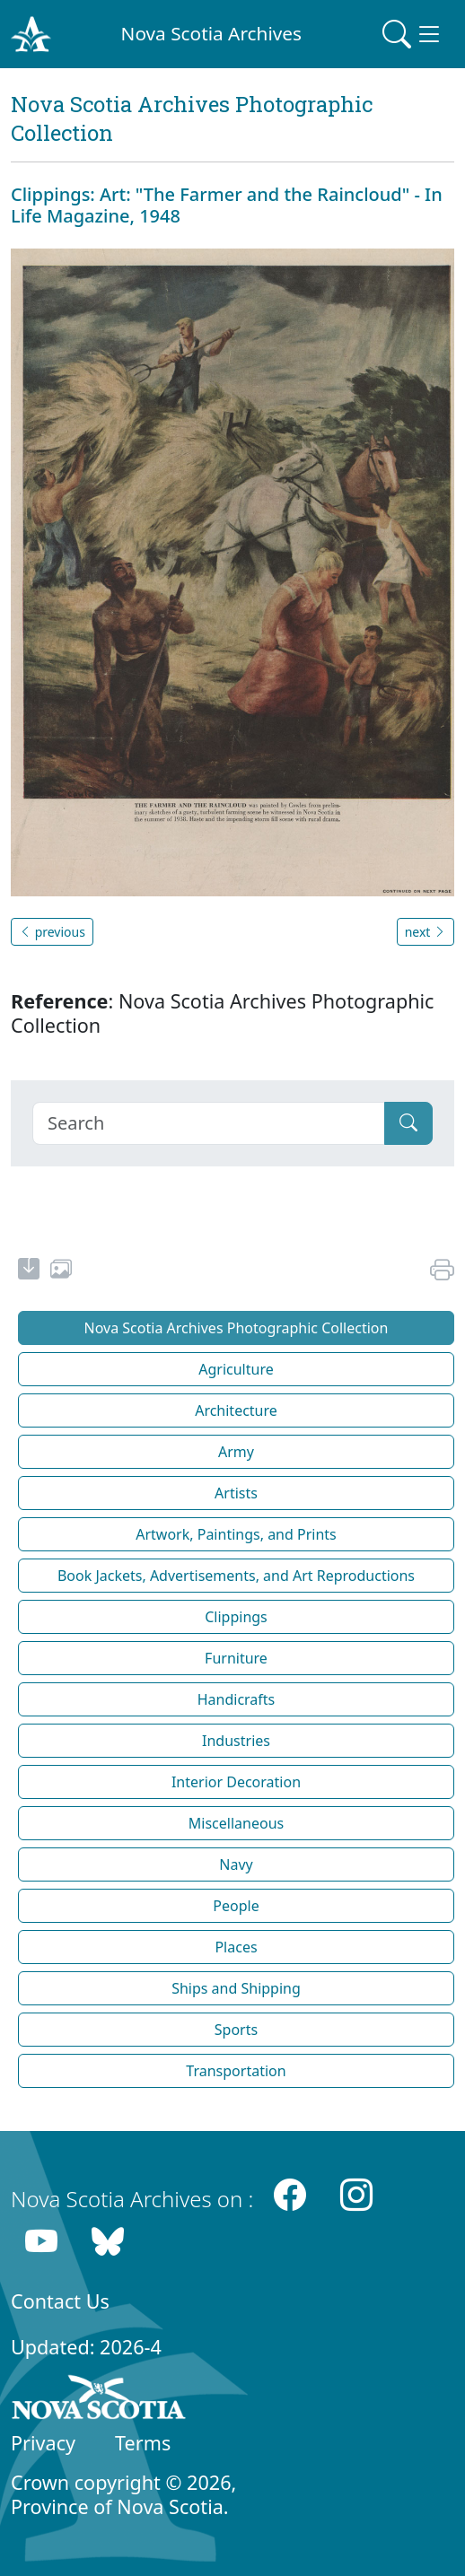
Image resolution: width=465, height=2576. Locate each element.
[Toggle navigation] (413, 34)
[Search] (208, 1123)
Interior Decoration (236, 1782)
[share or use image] (61, 1271)
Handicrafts (236, 1699)
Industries (236, 1741)
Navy (235, 1864)
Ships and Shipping (236, 1988)
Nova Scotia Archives (211, 33)
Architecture (236, 1410)
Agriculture (235, 1369)
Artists (236, 1493)
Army (236, 1452)
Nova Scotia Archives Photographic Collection (236, 1328)
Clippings (236, 1617)
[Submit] (408, 1123)
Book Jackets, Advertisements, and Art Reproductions (236, 1575)
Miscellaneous (236, 1823)
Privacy (43, 2443)
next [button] (425, 931)
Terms (143, 2443)
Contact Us (60, 2301)
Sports (236, 2029)
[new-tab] (28, 1271)
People (236, 1906)
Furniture (236, 1658)
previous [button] (52, 931)
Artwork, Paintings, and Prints (236, 1534)
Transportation (235, 2071)
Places (236, 1947)
